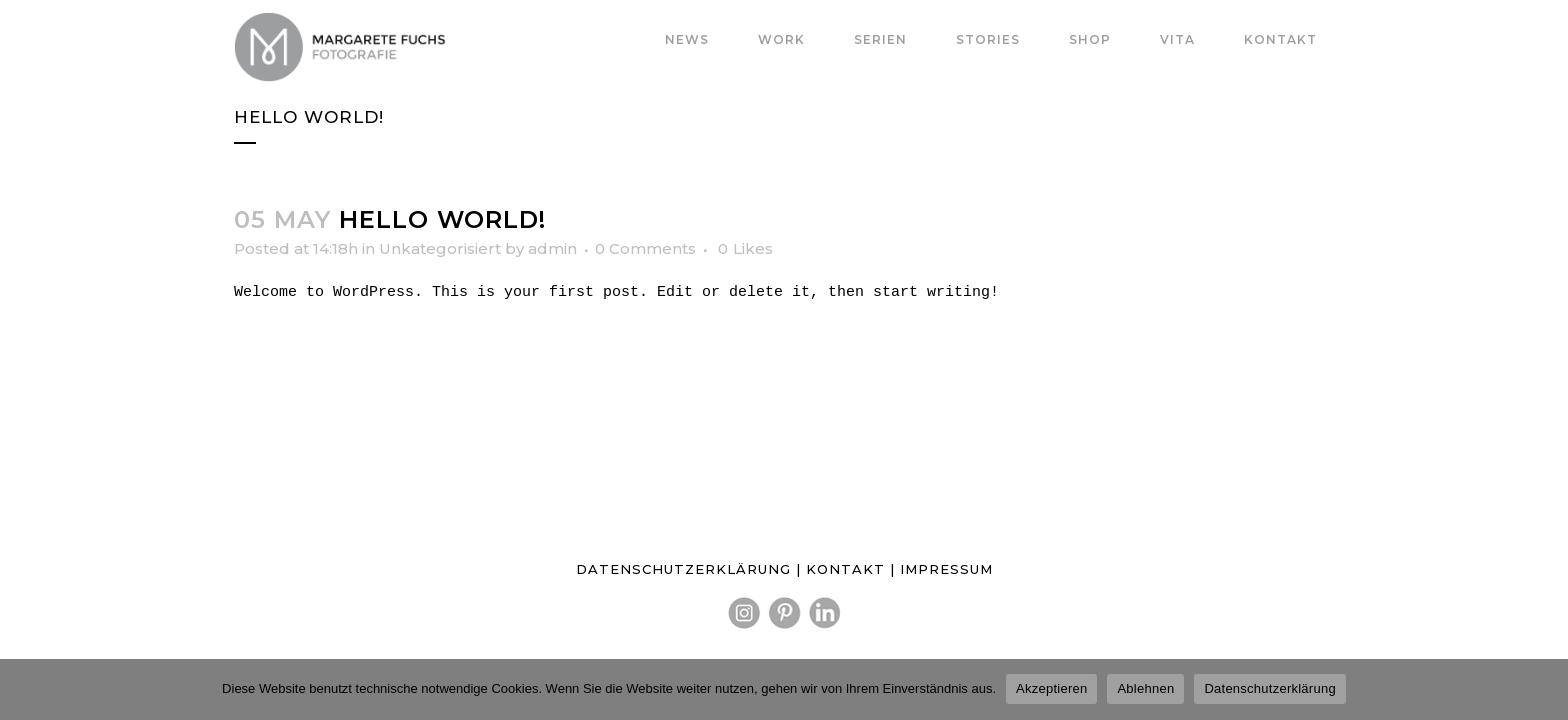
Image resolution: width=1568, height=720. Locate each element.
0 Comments (645, 248)
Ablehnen (1145, 688)
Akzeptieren (1051, 688)
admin (552, 248)
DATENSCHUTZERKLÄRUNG (683, 569)
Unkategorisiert (440, 248)
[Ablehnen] (1543, 689)
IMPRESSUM (946, 569)
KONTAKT (848, 569)
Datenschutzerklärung (1269, 688)
